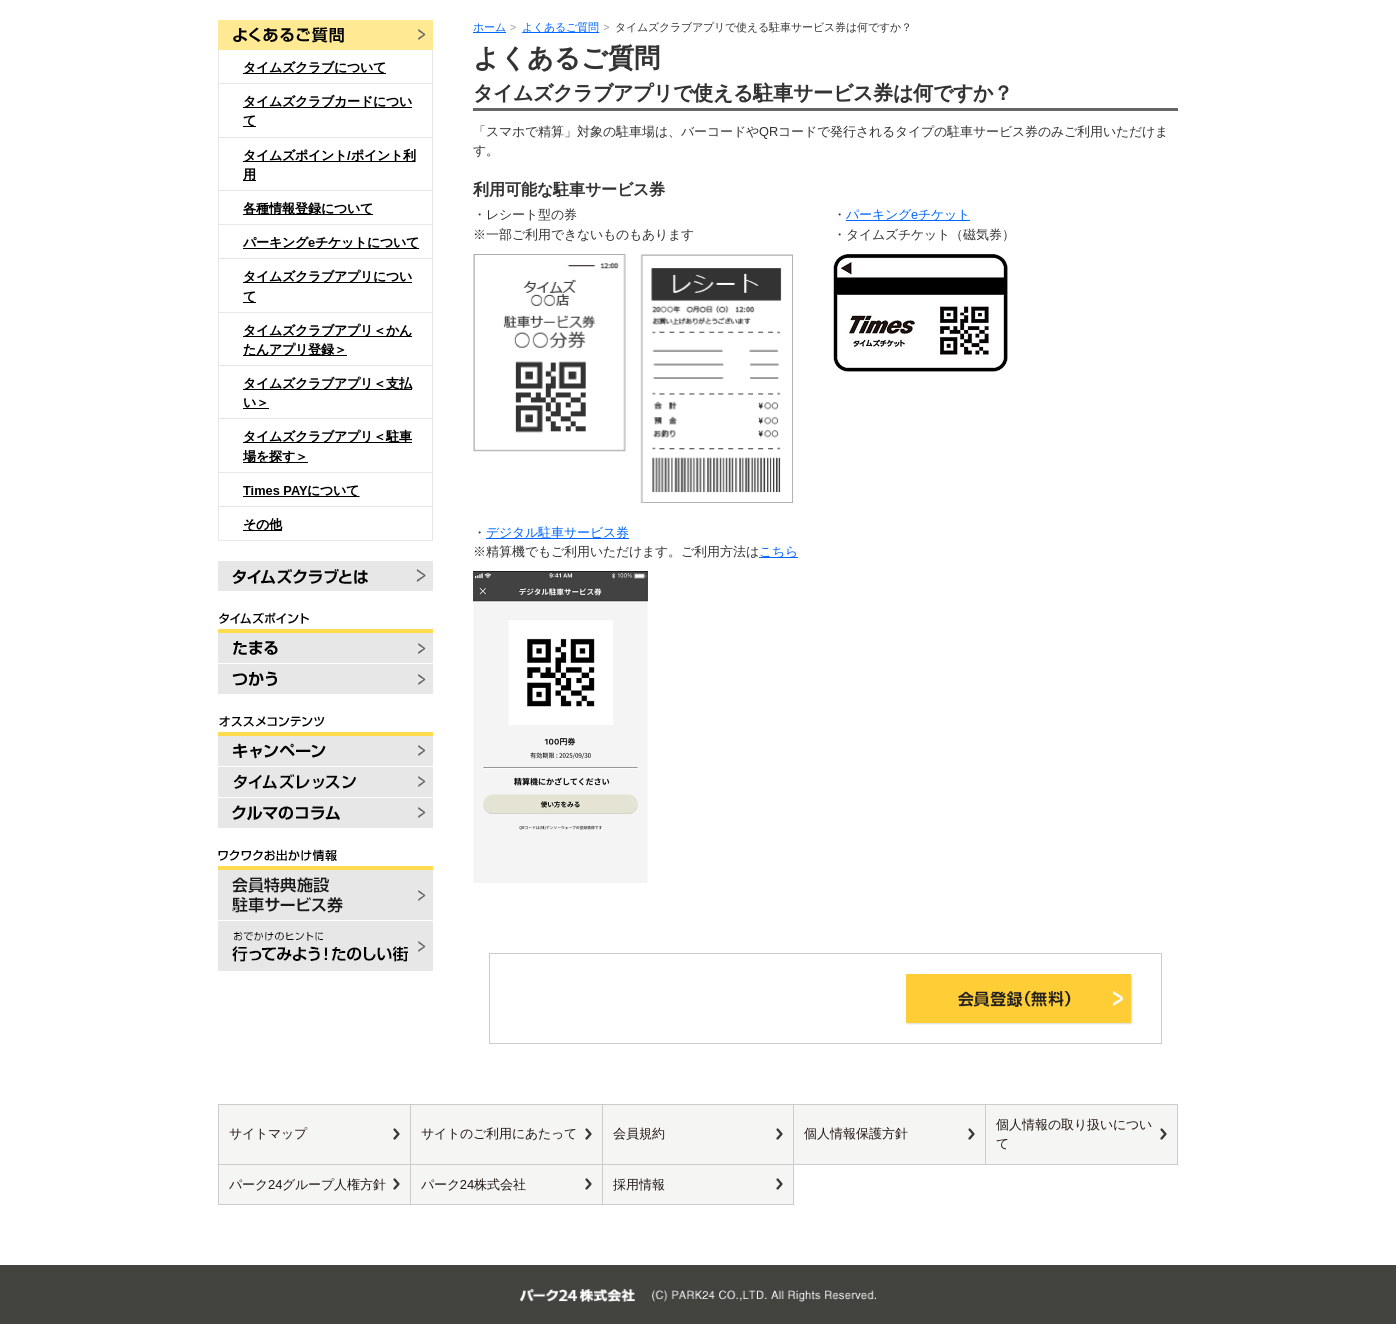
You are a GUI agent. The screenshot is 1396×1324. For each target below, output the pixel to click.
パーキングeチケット (908, 214)
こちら (778, 551)
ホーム (489, 27)
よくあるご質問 (560, 27)
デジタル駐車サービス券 (557, 532)
